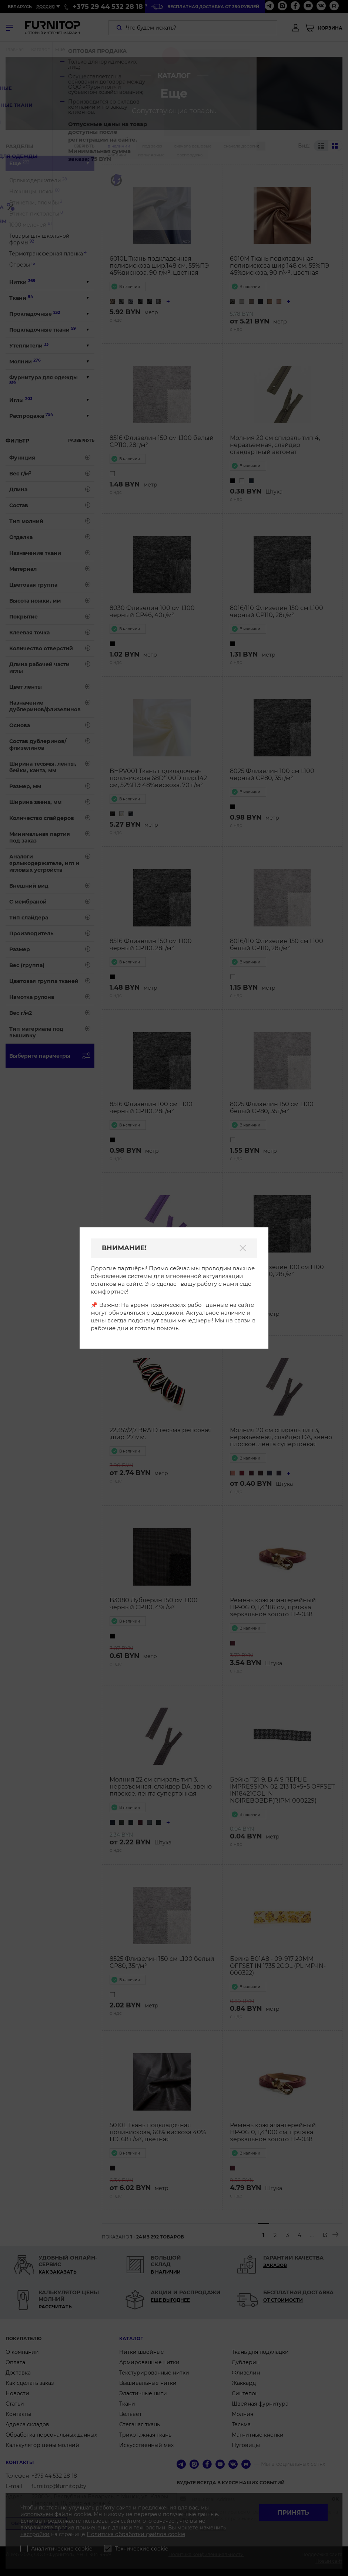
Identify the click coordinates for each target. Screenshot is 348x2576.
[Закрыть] (242, 1248)
